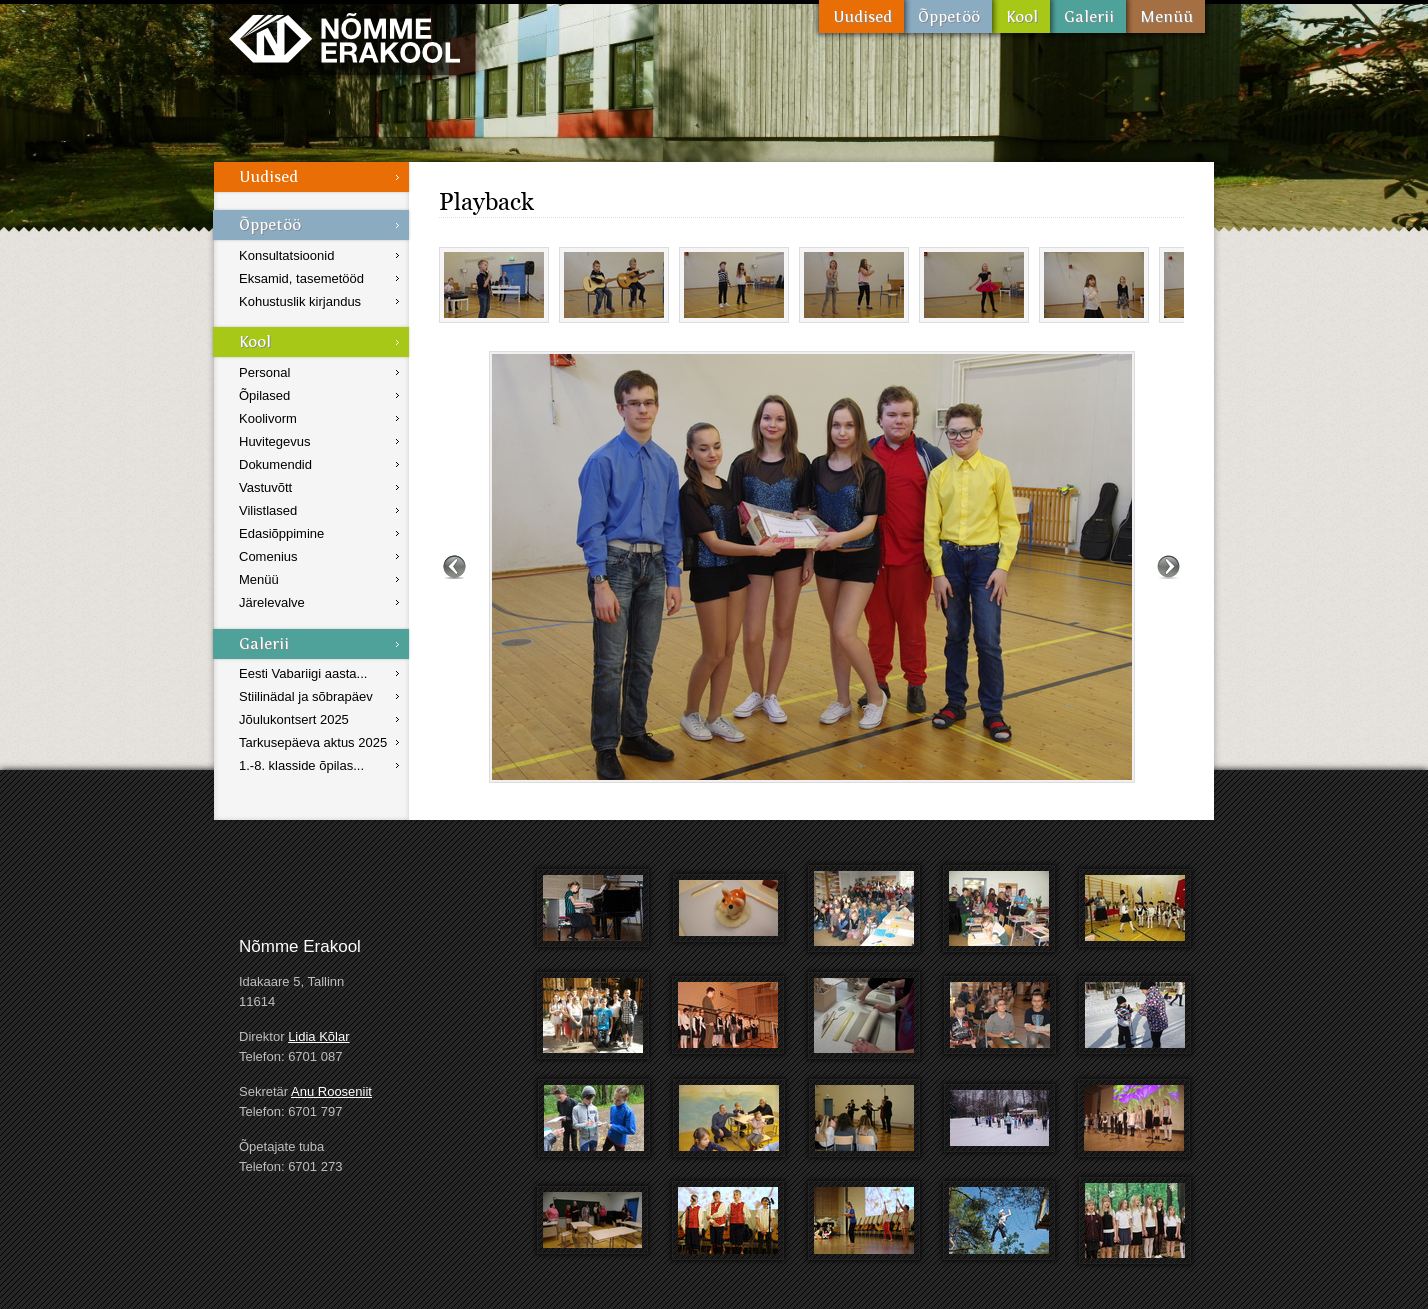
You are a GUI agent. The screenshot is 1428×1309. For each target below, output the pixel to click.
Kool (1021, 16)
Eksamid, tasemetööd (301, 278)
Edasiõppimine (281, 533)
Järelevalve (272, 602)
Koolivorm (268, 418)
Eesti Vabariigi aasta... (303, 673)
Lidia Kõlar (318, 1036)
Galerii (1088, 16)
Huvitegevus (275, 441)
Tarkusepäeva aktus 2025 (313, 742)
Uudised (861, 16)
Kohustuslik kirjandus (300, 301)
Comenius (268, 556)
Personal (264, 372)
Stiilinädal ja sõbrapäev (306, 696)
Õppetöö (948, 16)
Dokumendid (275, 464)
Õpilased (264, 395)
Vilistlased (268, 510)
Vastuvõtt (265, 487)
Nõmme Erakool (344, 37)
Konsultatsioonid (286, 255)
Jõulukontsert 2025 (294, 719)
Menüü (1165, 16)
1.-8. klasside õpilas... (301, 765)
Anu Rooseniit (331, 1091)
